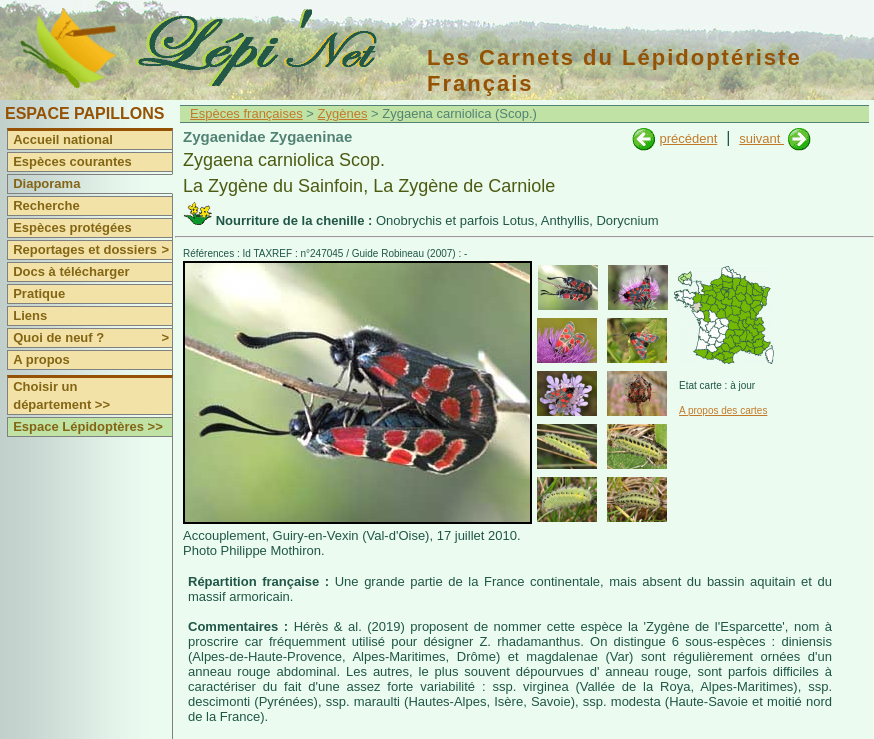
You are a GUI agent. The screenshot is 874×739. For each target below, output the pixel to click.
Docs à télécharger (71, 271)
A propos (41, 359)
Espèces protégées (72, 227)
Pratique (39, 293)
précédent (688, 138)
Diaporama (46, 183)
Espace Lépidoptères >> (88, 426)
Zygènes (343, 113)
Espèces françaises (246, 113)
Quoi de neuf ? (92, 338)
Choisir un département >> (61, 395)
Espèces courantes (72, 161)
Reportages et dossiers (92, 250)
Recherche (46, 205)
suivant (761, 138)
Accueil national (63, 139)
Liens (30, 315)
